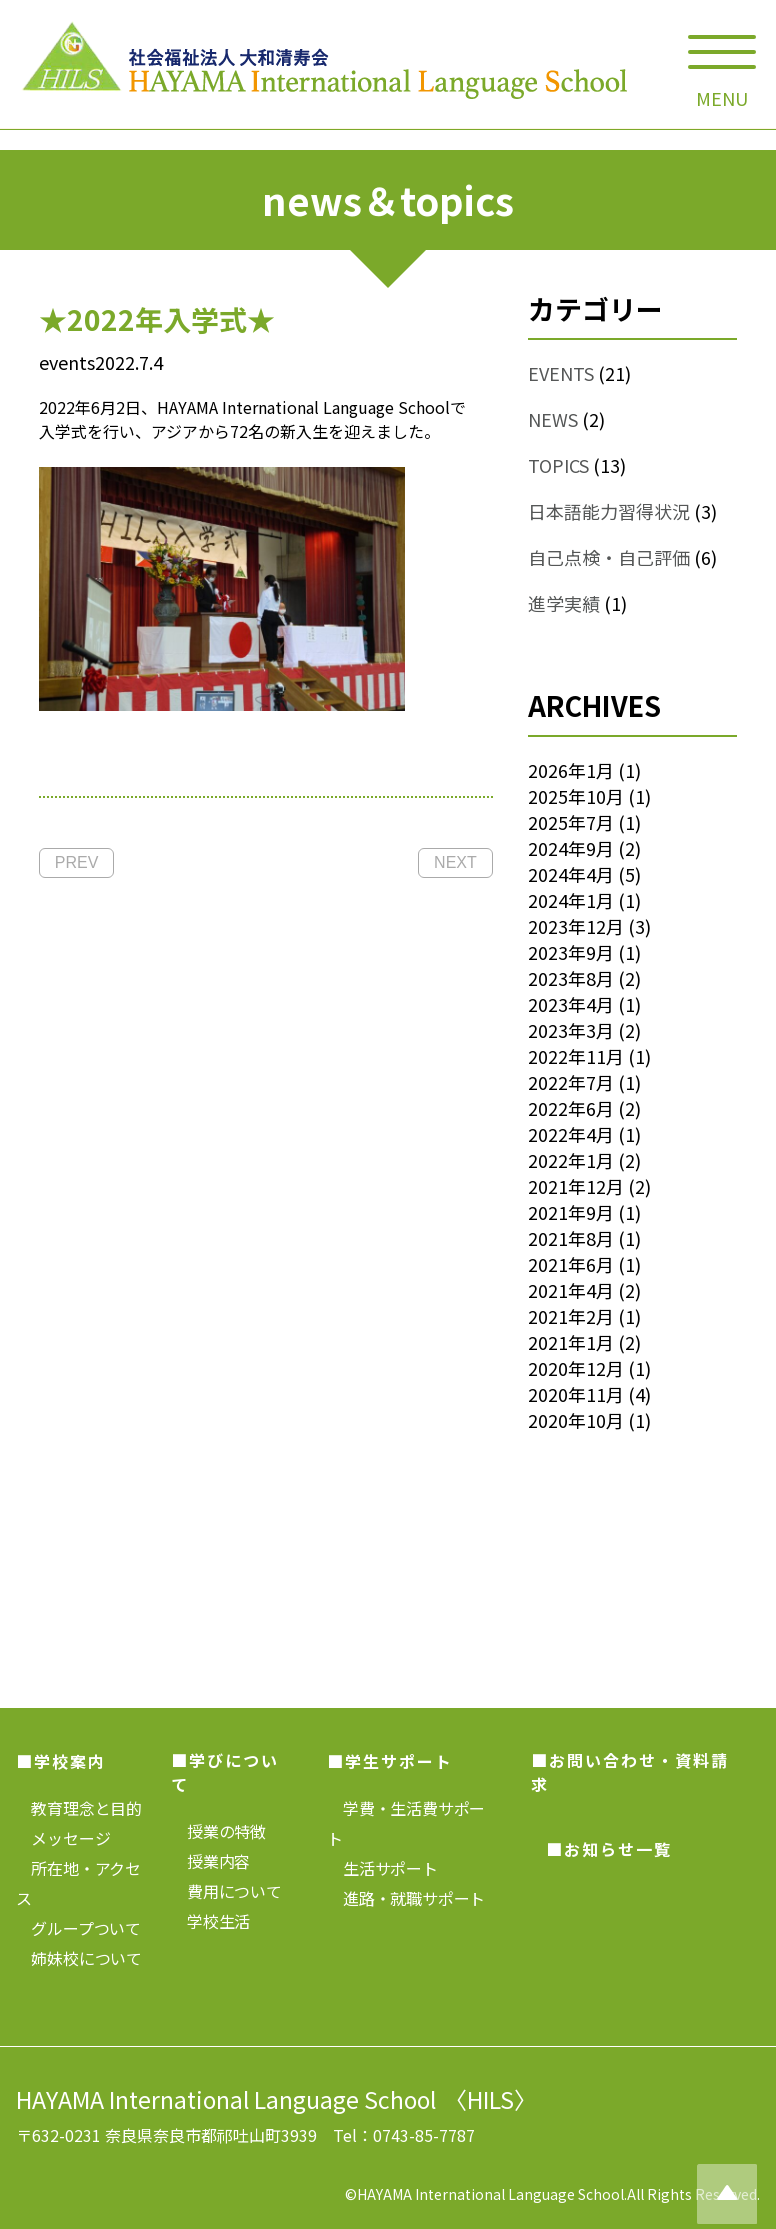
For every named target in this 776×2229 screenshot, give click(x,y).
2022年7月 (571, 1082)
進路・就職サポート (406, 1898)
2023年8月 (571, 978)
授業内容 (210, 1861)
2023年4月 (571, 1004)
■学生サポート (390, 1761)
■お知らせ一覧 (609, 1849)
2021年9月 (571, 1212)
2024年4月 (571, 874)
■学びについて (225, 1772)
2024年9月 (571, 848)
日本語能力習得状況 (609, 511)
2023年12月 (576, 926)
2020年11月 (576, 1394)
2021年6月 (571, 1264)
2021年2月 (571, 1316)
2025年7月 (571, 822)
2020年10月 (576, 1420)
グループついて (78, 1928)
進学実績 (564, 603)
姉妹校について (79, 1958)
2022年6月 (571, 1108)
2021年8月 (571, 1238)
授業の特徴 (218, 1831)
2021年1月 (571, 1342)
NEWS (553, 419)
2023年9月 (571, 952)
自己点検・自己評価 (609, 557)
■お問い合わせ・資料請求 (630, 1772)
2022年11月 (576, 1056)
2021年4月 (571, 1290)
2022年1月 (571, 1160)
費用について (226, 1891)
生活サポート (382, 1868)
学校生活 (210, 1921)
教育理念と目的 (79, 1808)
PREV (77, 862)
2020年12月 (576, 1368)
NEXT (455, 862)
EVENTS (561, 373)
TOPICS (558, 465)
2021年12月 (576, 1186)
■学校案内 (61, 1761)
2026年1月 (571, 770)
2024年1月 (571, 900)
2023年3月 (571, 1030)
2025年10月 (576, 796)
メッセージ (63, 1838)
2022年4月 (571, 1134)
